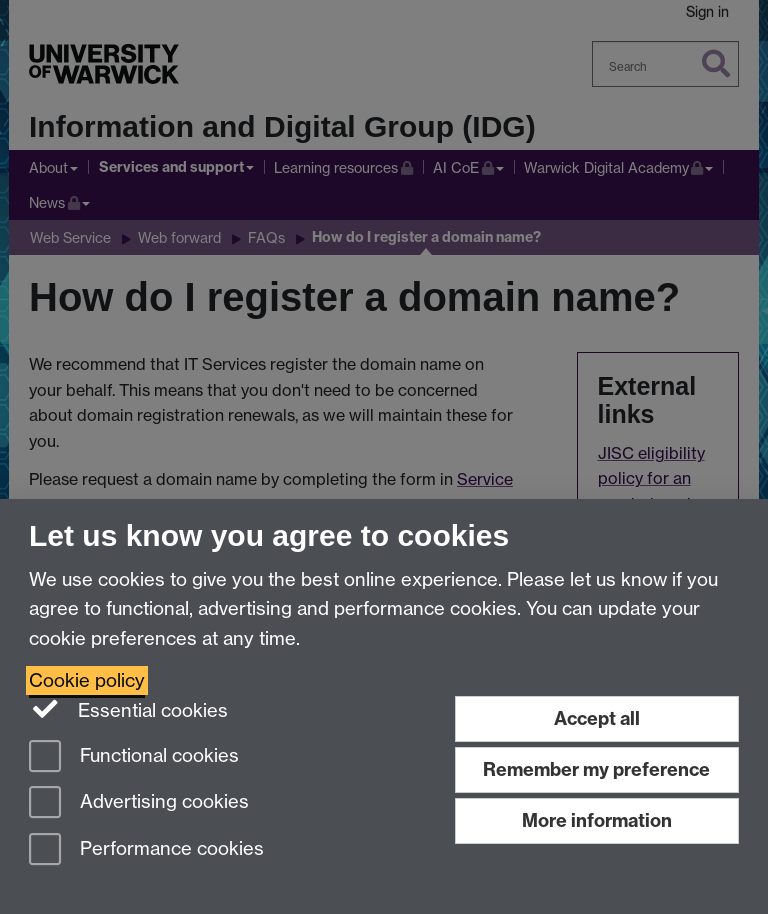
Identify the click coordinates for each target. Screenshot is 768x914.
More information (597, 820)
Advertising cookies (139, 803)
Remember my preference (596, 769)
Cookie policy (87, 680)
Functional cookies (134, 757)
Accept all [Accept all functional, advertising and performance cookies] (597, 718)
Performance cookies (146, 850)
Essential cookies (128, 709)
